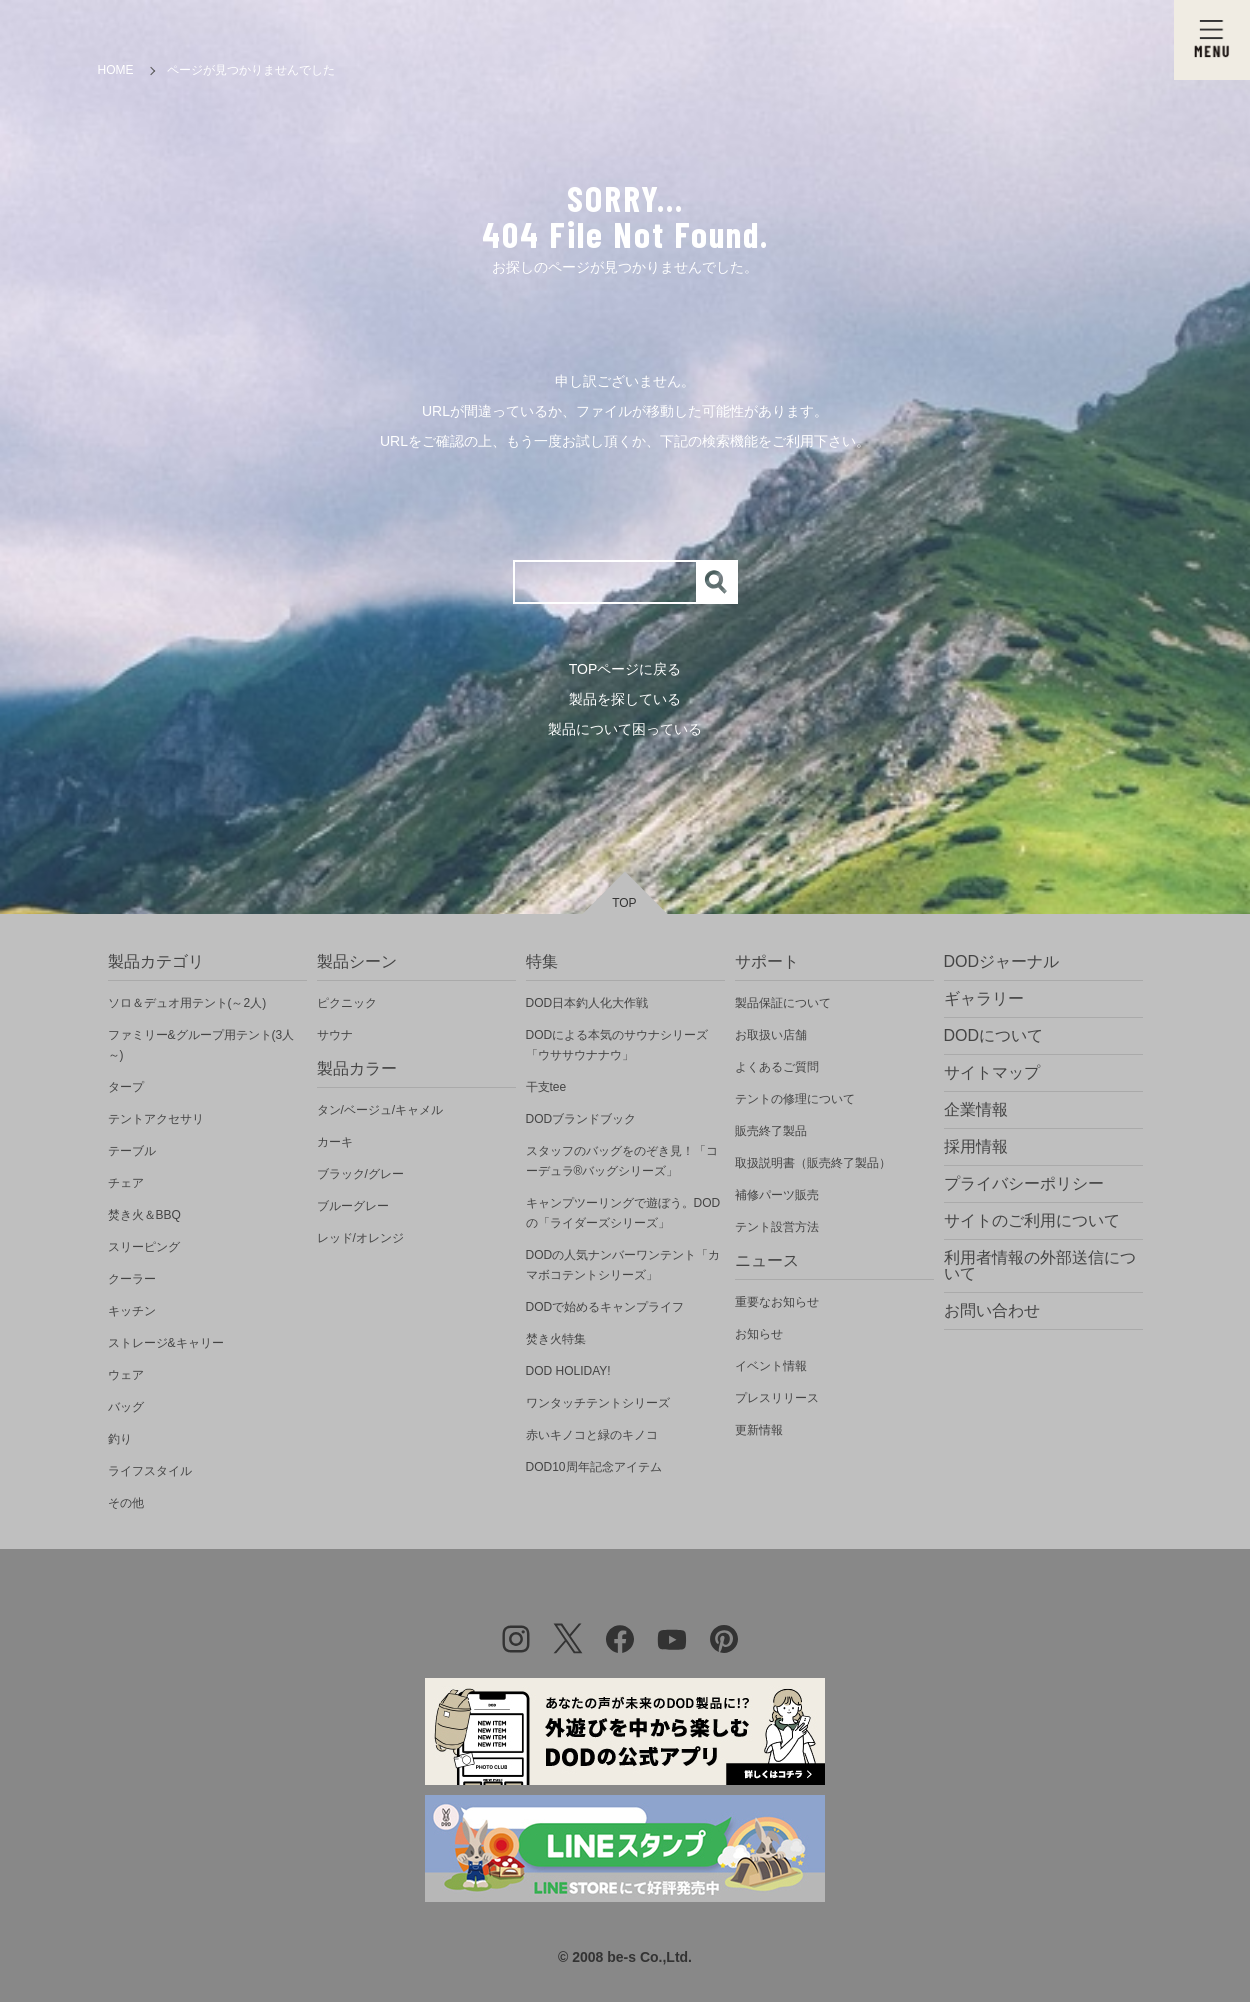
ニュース (767, 1260)
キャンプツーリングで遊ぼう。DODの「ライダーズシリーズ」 (623, 1213)
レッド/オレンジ (360, 1238)
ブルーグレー (353, 1206)
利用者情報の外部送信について (1040, 1265)
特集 (542, 961)
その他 (126, 1503)
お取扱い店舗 (771, 1035)
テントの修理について (795, 1099)
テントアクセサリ (156, 1119)
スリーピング (144, 1247)
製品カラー (357, 1068)
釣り (120, 1439)
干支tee (546, 1087)
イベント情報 (771, 1366)
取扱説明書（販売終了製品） (813, 1163)
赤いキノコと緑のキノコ (592, 1435)
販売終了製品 (771, 1131)
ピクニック (347, 1003)
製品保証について (783, 1003)
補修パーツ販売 (777, 1195)
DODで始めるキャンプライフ (605, 1307)
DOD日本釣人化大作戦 (587, 1003)
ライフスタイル (150, 1471)
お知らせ (759, 1334)
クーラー (132, 1279)
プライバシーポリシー (1024, 1183)
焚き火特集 (556, 1339)
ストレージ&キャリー (166, 1343)
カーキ (335, 1142)
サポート (767, 961)
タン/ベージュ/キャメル (380, 1110)
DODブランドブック (581, 1119)
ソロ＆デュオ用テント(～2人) (187, 1003)
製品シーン (357, 961)
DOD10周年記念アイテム (594, 1467)
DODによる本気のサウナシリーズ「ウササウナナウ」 (617, 1045)
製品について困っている (625, 729)
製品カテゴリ (156, 961)
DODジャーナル (1002, 961)
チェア (126, 1183)
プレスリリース (777, 1398)
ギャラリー (984, 998)
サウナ (335, 1035)
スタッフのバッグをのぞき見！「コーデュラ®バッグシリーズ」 (622, 1161)
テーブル (132, 1151)
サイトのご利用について (1032, 1220)
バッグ (126, 1407)
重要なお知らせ (777, 1302)
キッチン (132, 1311)
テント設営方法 (777, 1227)
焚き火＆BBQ (144, 1215)
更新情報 (759, 1430)
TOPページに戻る (625, 669)
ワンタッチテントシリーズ (598, 1403)
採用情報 (976, 1146)
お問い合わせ (992, 1310)
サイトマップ (992, 1072)
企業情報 (976, 1109)
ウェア (126, 1375)
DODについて (994, 1035)
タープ (126, 1087)
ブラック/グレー (360, 1174)
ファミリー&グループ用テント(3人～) (201, 1045)
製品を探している (625, 699)
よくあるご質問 (777, 1067)
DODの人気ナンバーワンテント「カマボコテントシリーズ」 (623, 1265)
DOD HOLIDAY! (568, 1371)
